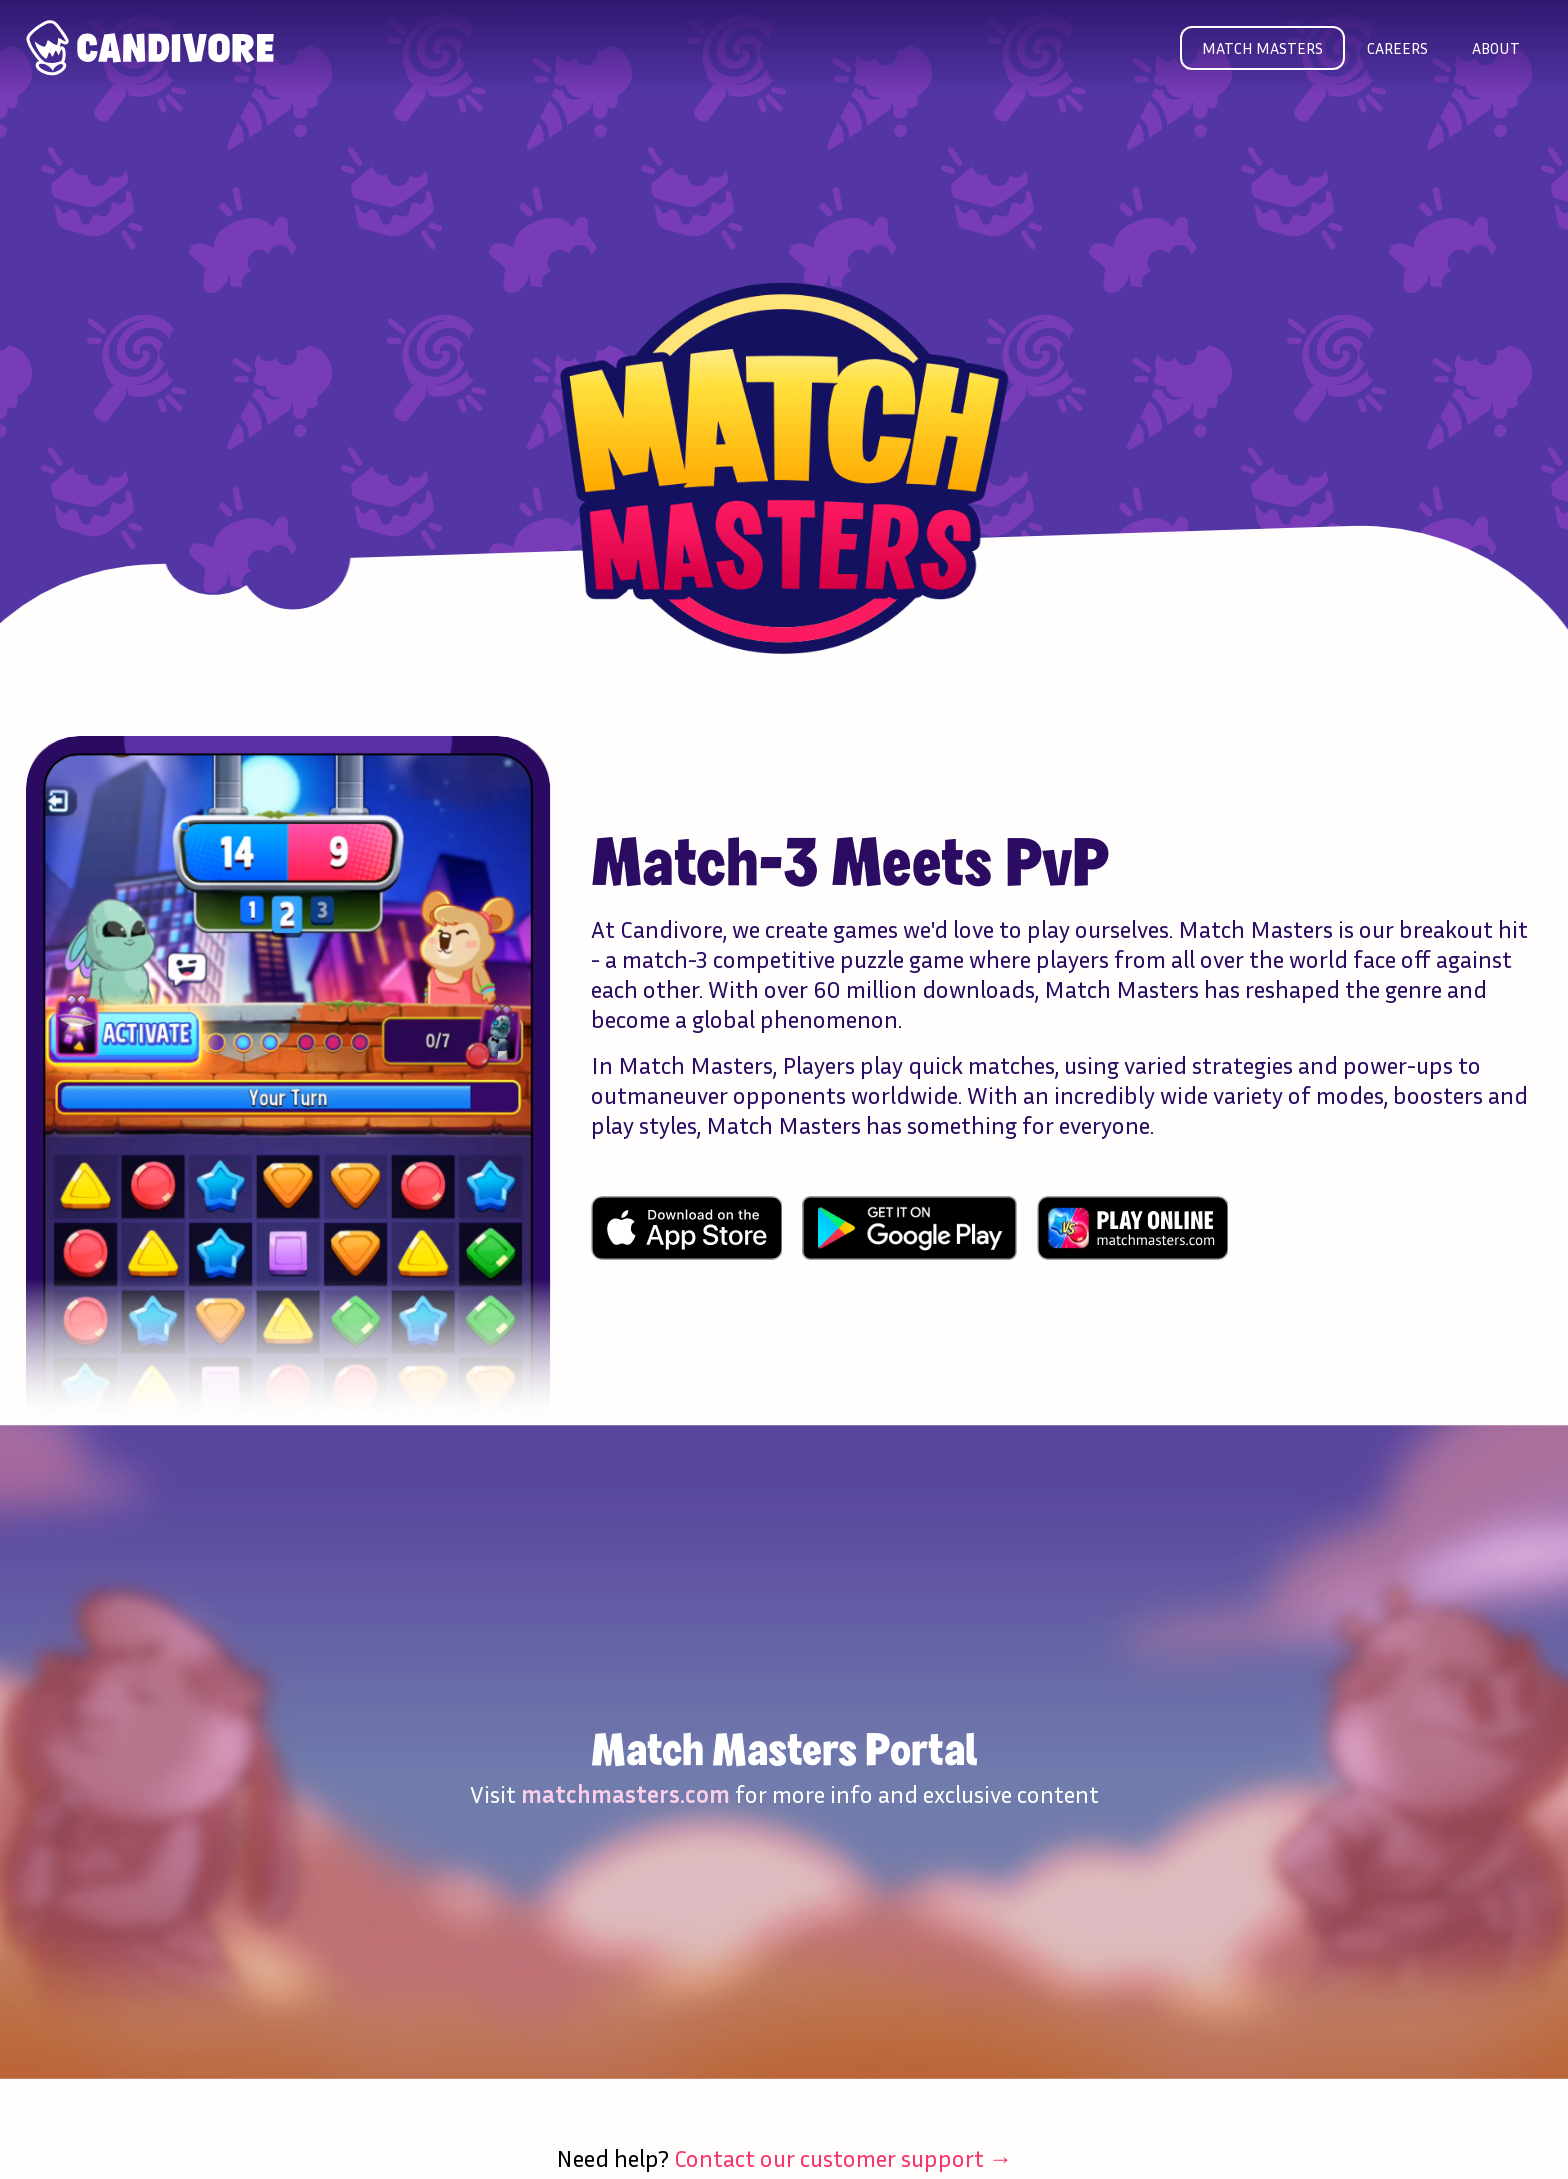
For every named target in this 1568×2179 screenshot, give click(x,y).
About (1496, 48)
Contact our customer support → (843, 2158)
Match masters (1262, 48)
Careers (1397, 48)
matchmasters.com (625, 1794)
